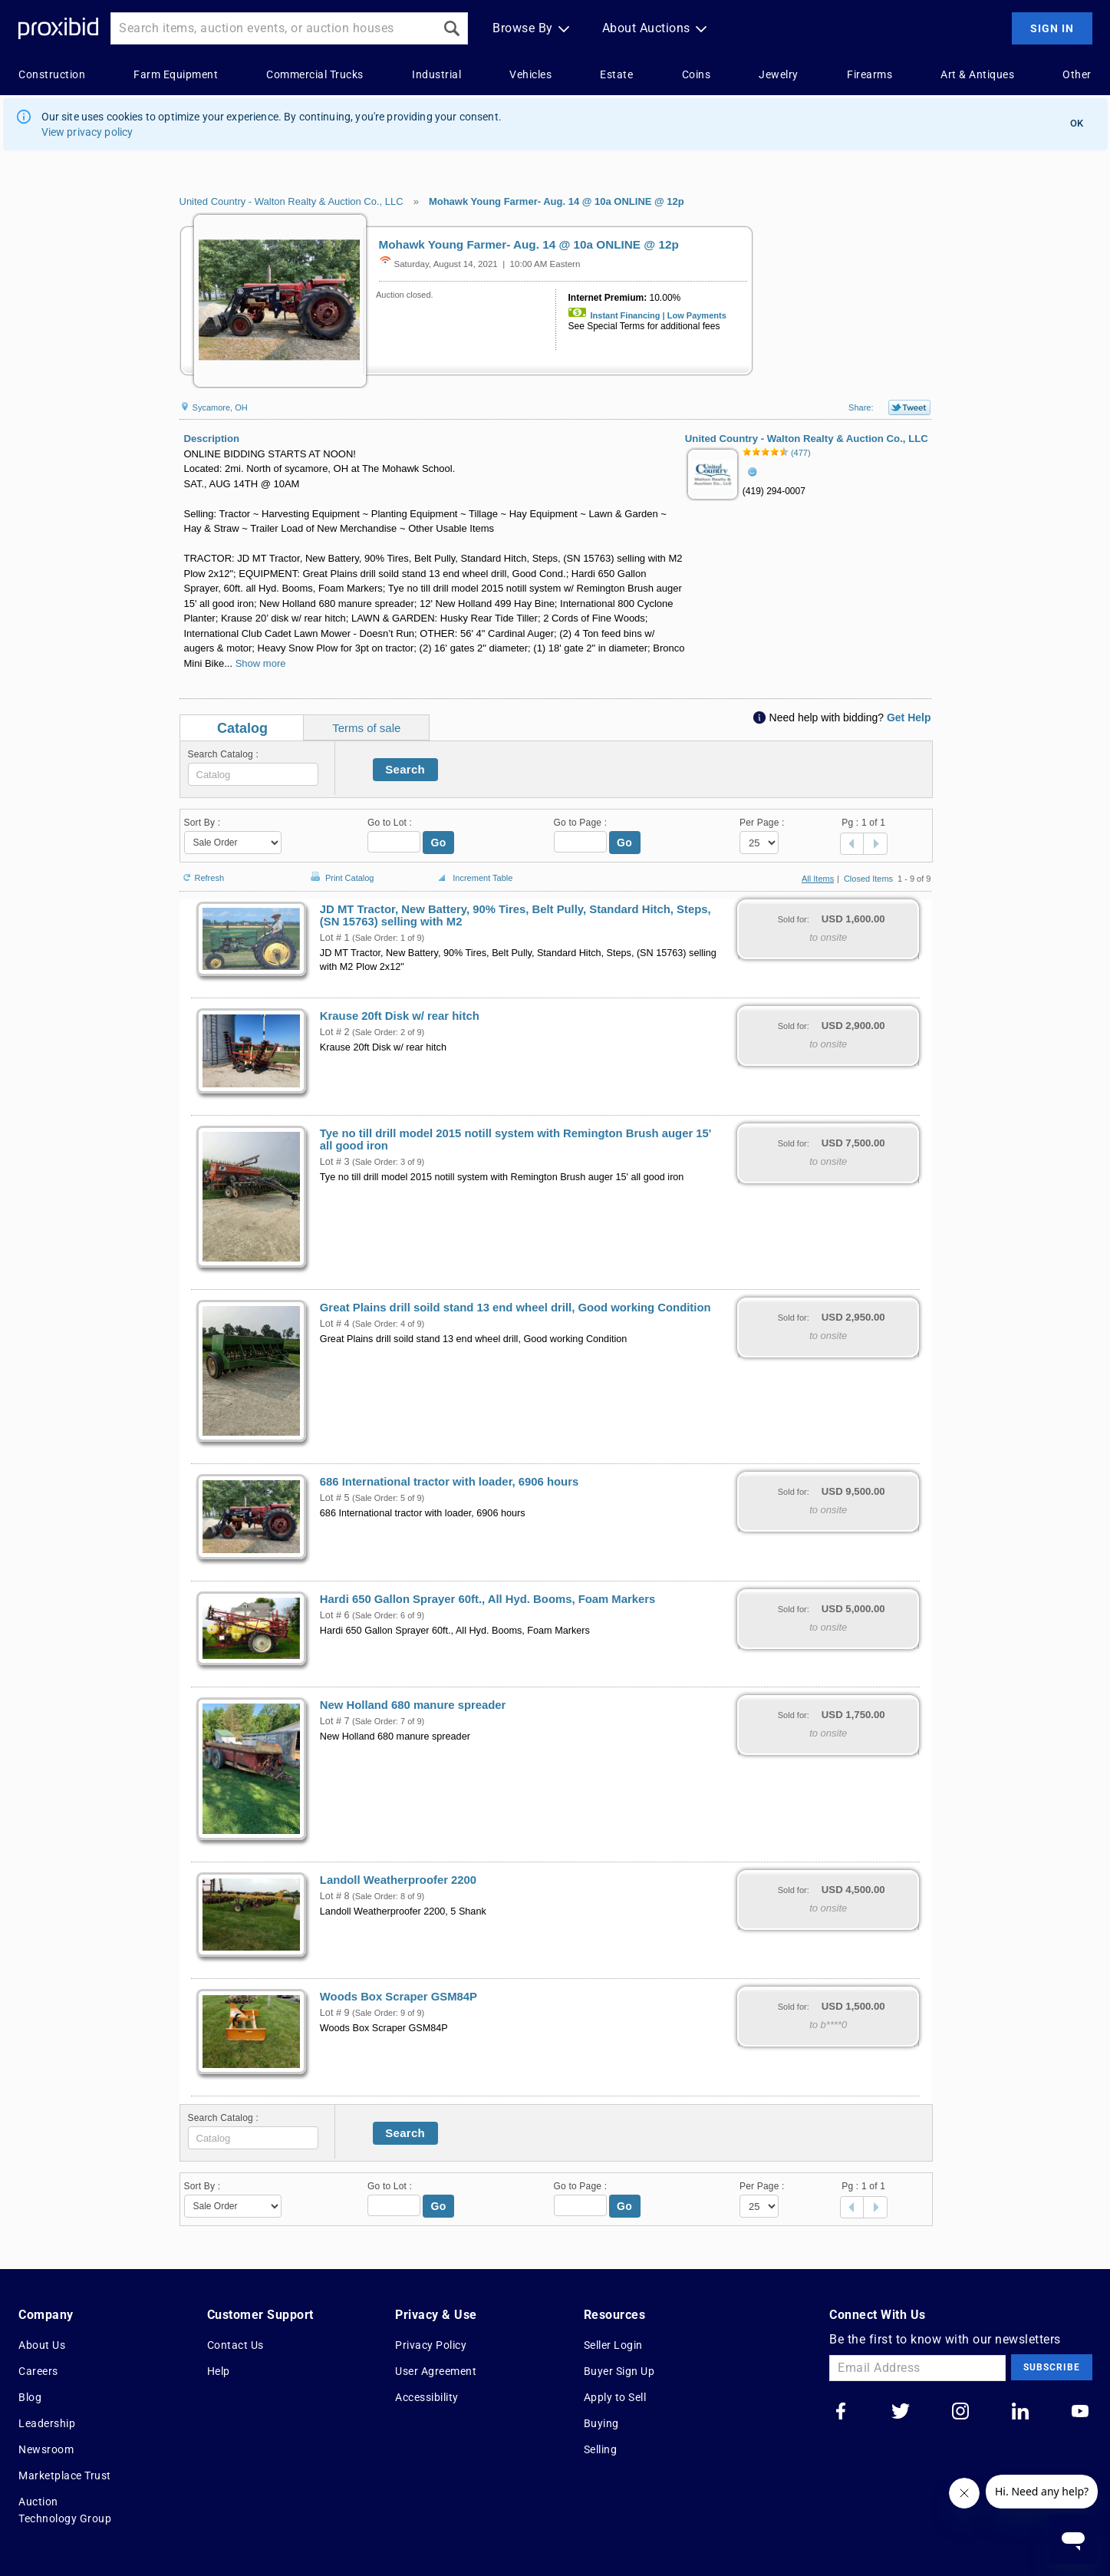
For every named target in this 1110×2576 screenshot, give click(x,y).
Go (438, 842)
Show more (261, 663)
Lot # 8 (335, 1896)
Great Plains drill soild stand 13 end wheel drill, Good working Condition (515, 1307)
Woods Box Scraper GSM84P (398, 1997)
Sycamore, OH (214, 407)
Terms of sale (366, 727)
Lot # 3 (335, 1161)
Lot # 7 (335, 1721)
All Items (818, 878)
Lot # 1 (335, 937)
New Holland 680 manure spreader (413, 1705)
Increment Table (473, 878)
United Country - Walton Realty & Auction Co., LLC (291, 201)
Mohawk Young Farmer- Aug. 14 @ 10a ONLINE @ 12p (556, 201)
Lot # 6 (335, 1615)
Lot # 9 (335, 2012)
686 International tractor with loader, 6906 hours (449, 1482)
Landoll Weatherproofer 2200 (398, 1880)
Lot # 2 (335, 1032)
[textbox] (253, 774)
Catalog (242, 728)
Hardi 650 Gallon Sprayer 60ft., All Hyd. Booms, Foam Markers (488, 1599)
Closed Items (868, 878)
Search (405, 769)
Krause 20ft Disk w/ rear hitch (399, 1016)
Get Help (909, 717)
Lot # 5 (335, 1497)
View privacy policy (87, 132)
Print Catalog (340, 870)
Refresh (202, 871)
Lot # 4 (335, 1323)
